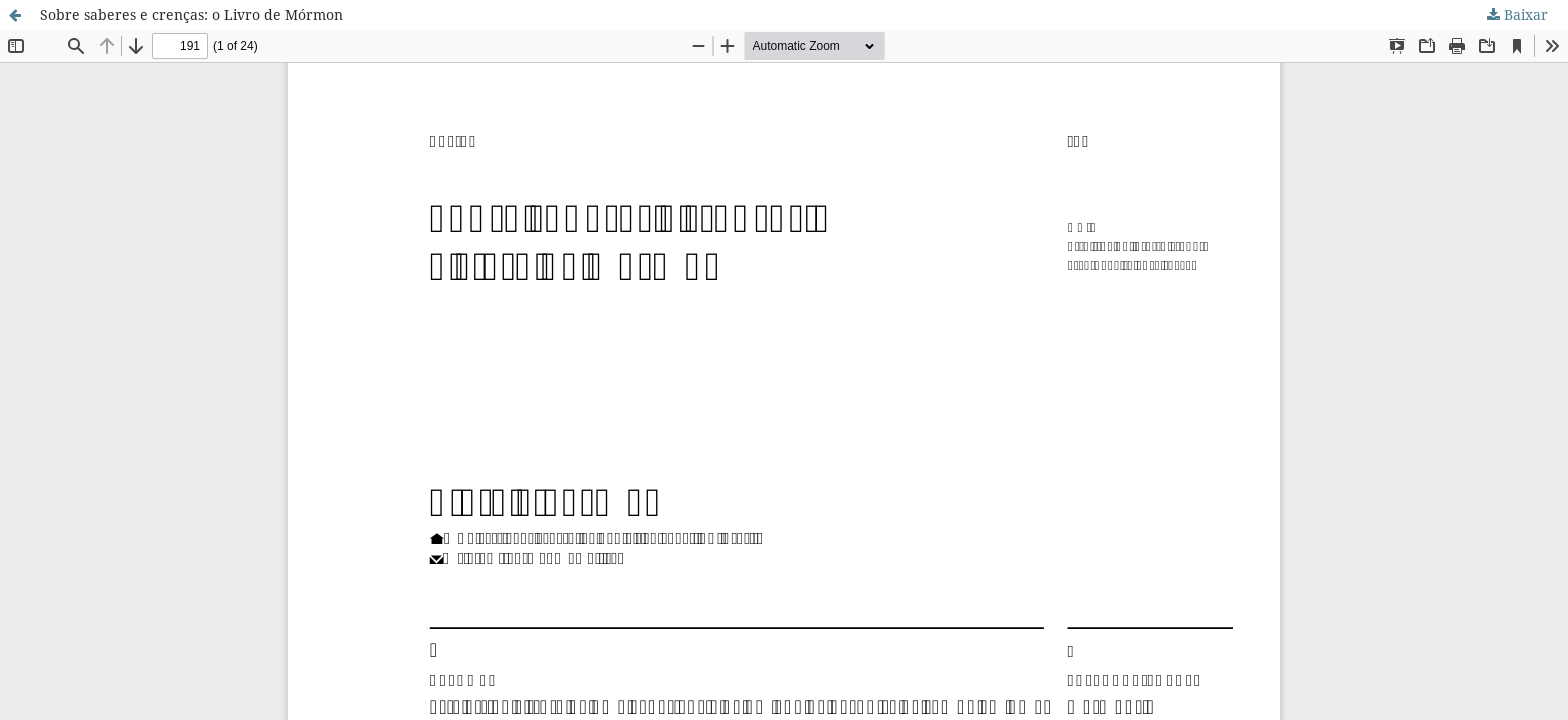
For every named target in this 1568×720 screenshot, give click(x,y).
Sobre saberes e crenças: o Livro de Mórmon (191, 14)
